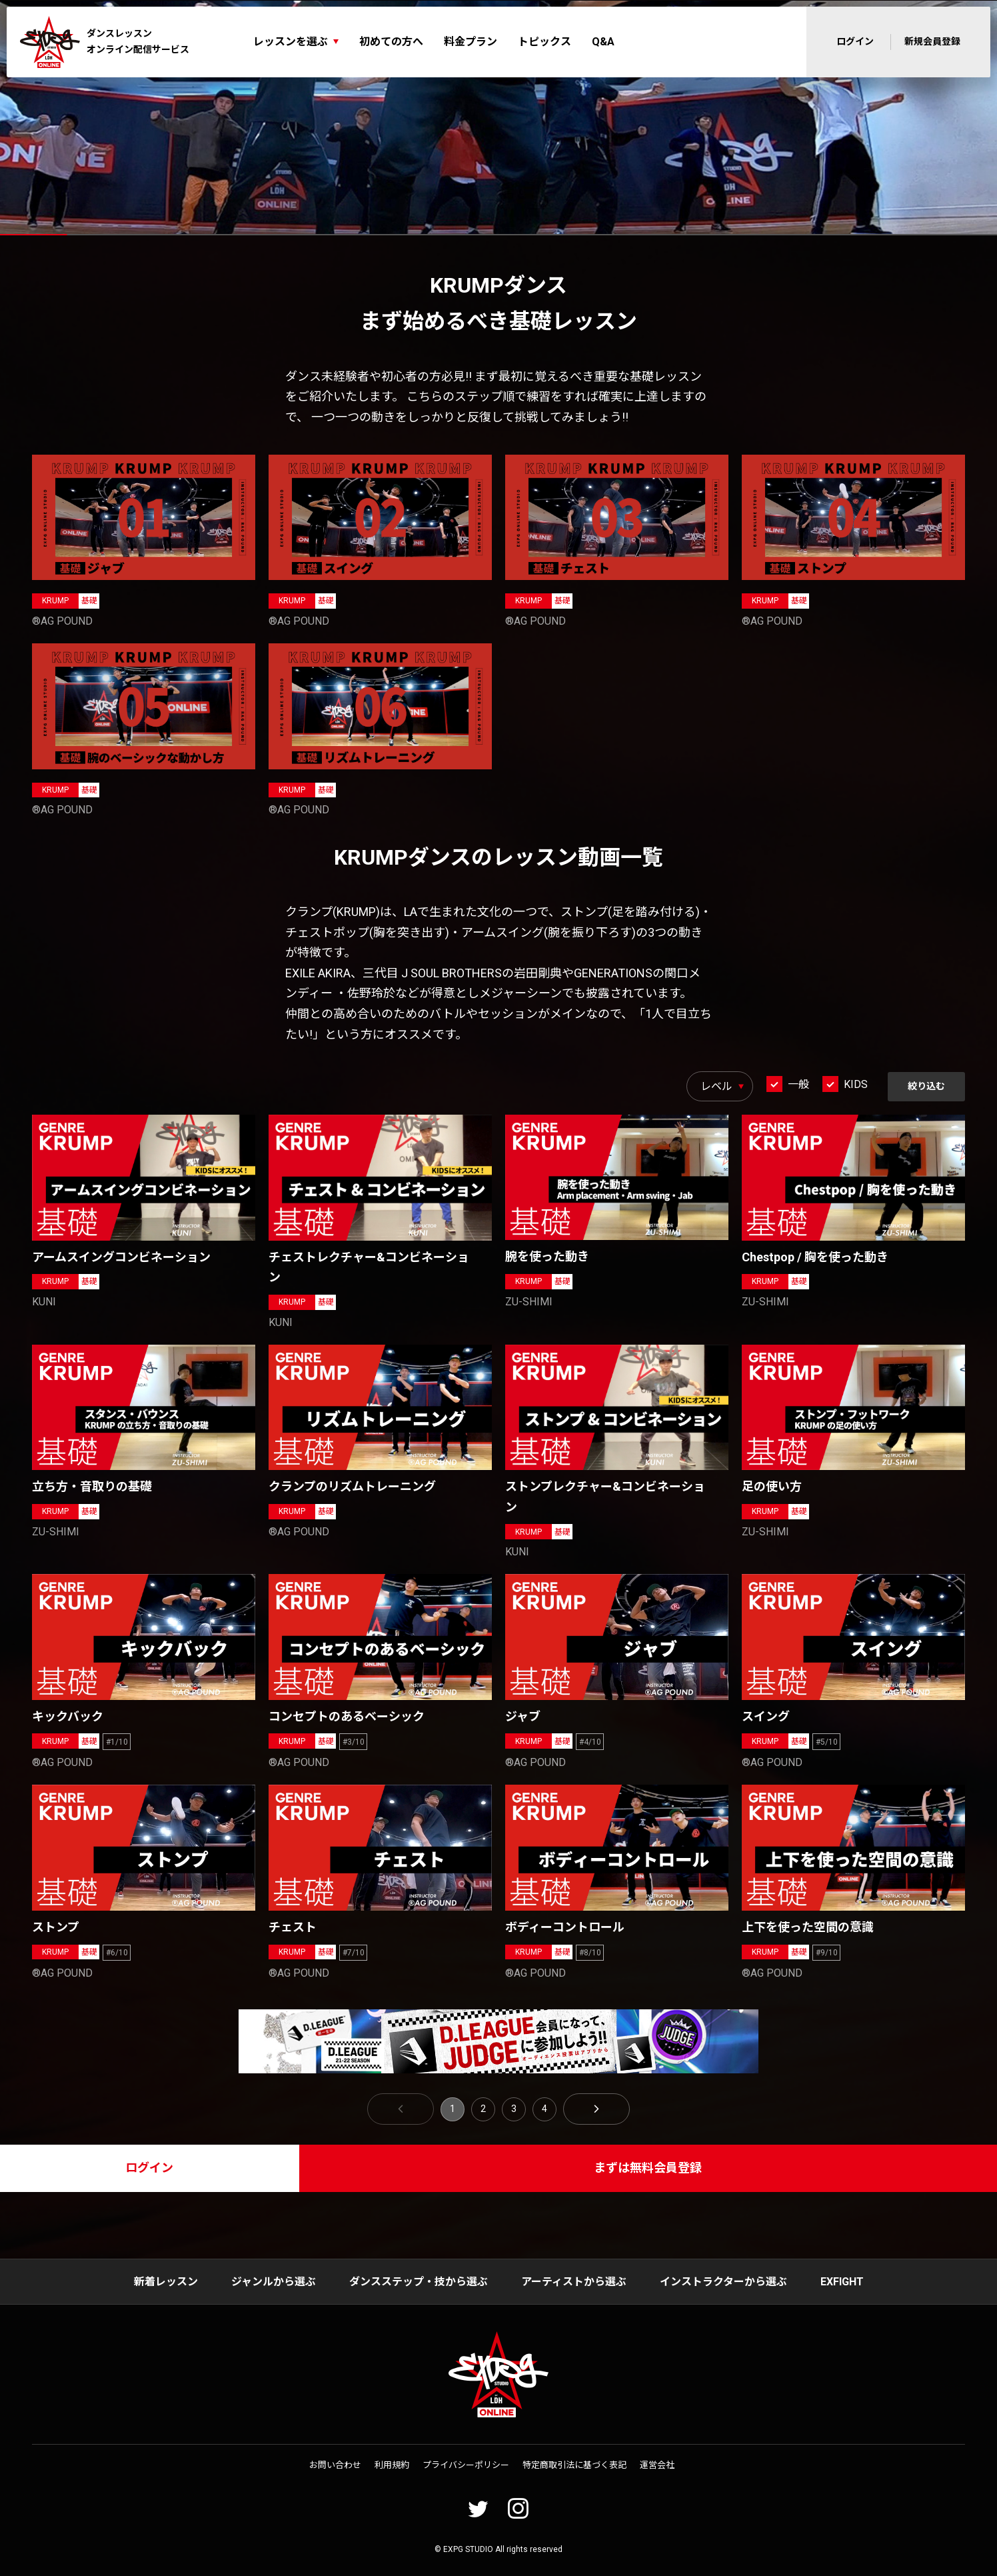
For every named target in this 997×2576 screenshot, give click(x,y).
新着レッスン (166, 2281)
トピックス (544, 41)
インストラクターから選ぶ (723, 2281)
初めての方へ (391, 41)
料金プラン (470, 41)
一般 (798, 1084)
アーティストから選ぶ (573, 2281)
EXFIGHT (842, 2281)
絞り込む (926, 1086)
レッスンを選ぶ (290, 41)
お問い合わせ (335, 2465)
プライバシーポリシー (466, 2465)
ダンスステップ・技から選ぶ (418, 2281)
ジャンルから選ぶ (273, 2281)
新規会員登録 (932, 41)
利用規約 (392, 2465)
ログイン (855, 41)
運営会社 (657, 2465)
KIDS (856, 1084)
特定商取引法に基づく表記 (574, 2465)
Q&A (603, 41)
